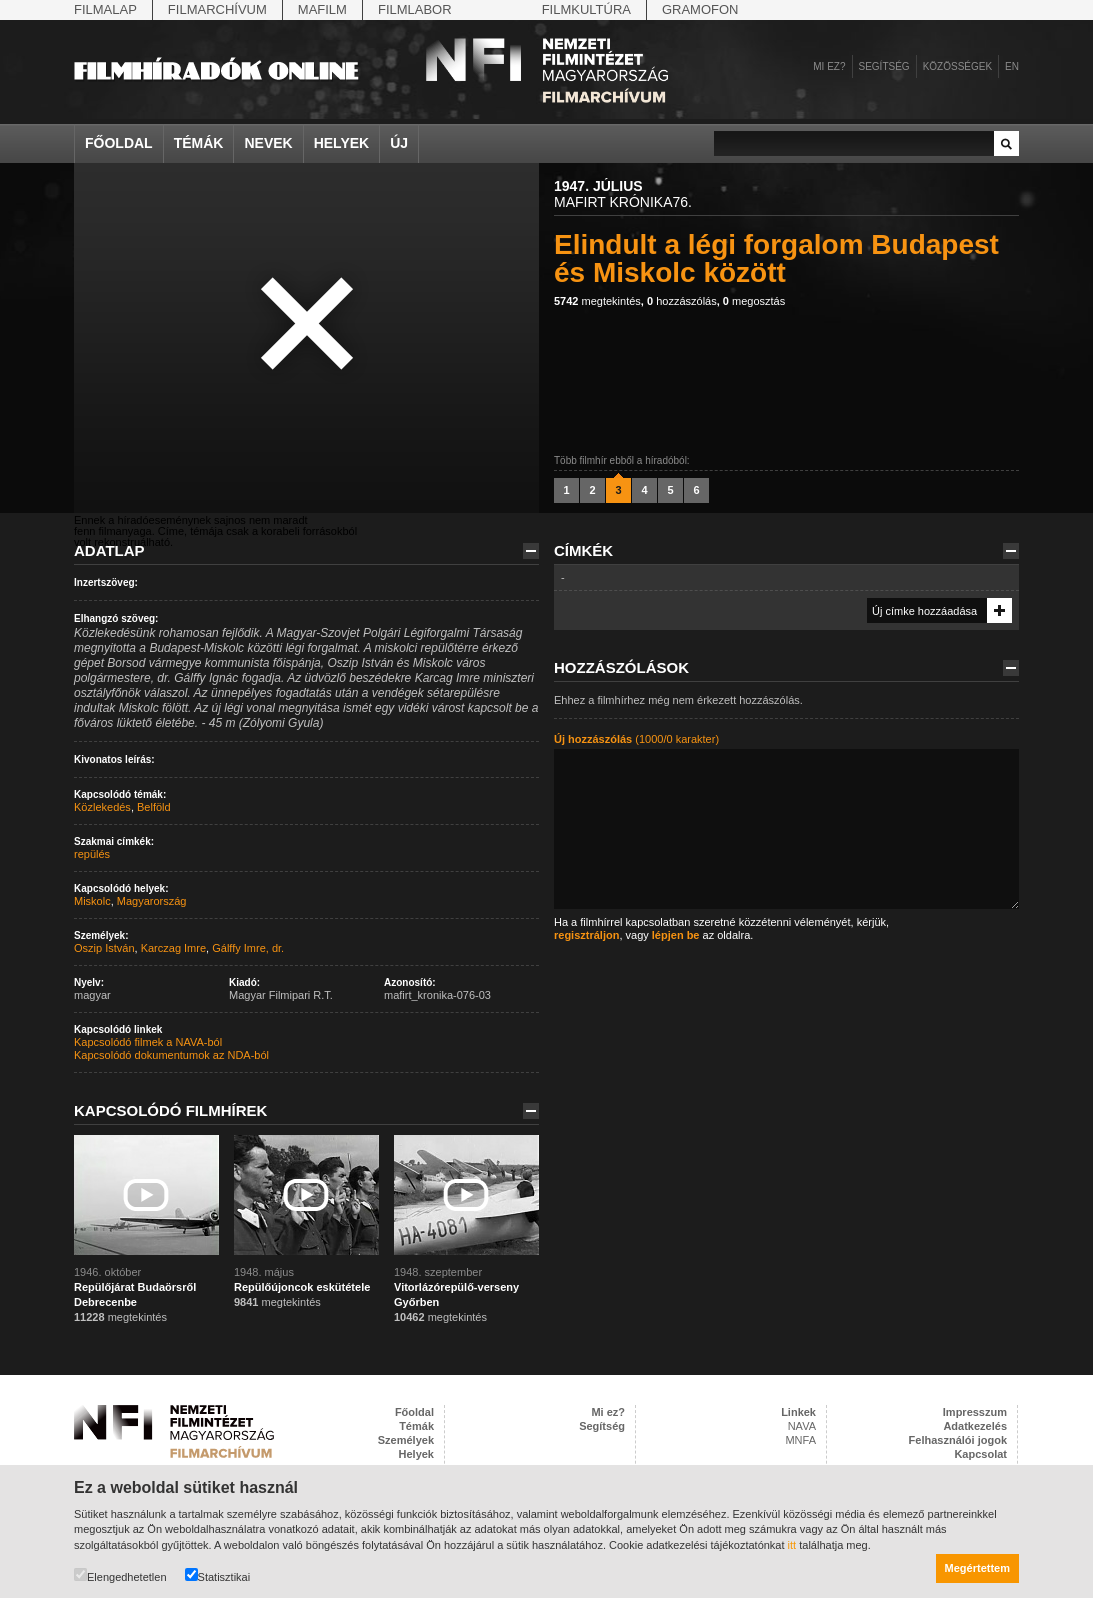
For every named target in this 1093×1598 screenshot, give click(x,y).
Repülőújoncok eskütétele (302, 1287)
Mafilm (322, 9)
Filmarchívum (217, 9)
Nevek (268, 143)
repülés (92, 854)
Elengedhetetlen (120, 1575)
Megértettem (977, 1568)
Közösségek (957, 66)
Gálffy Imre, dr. (248, 948)
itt (792, 1545)
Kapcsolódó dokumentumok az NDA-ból (171, 1055)
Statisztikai (218, 1575)
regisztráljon (586, 935)
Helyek (342, 143)
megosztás (754, 301)
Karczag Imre (173, 948)
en (1012, 66)
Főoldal (119, 143)
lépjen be (676, 935)
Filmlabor (415, 9)
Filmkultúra (586, 9)
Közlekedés (102, 807)
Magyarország (152, 901)
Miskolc (92, 901)
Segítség (884, 66)
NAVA (802, 1426)
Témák (199, 143)
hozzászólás (682, 301)
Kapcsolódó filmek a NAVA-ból (148, 1042)
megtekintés (597, 301)
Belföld (154, 807)
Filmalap (105, 9)
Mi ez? (829, 66)
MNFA (800, 1440)
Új (399, 143)
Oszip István (104, 948)
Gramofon (700, 9)
